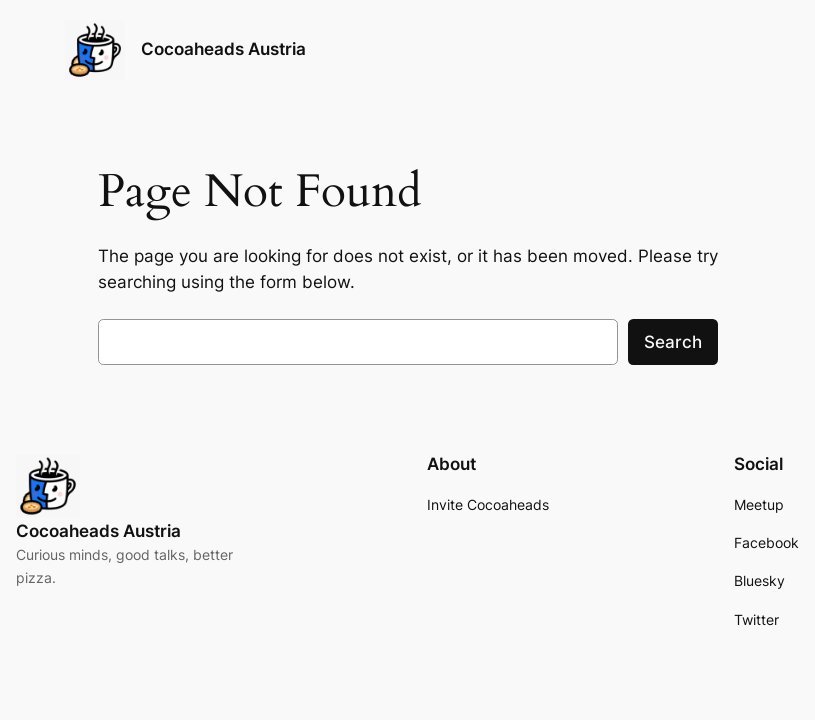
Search (673, 342)
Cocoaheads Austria (223, 49)
